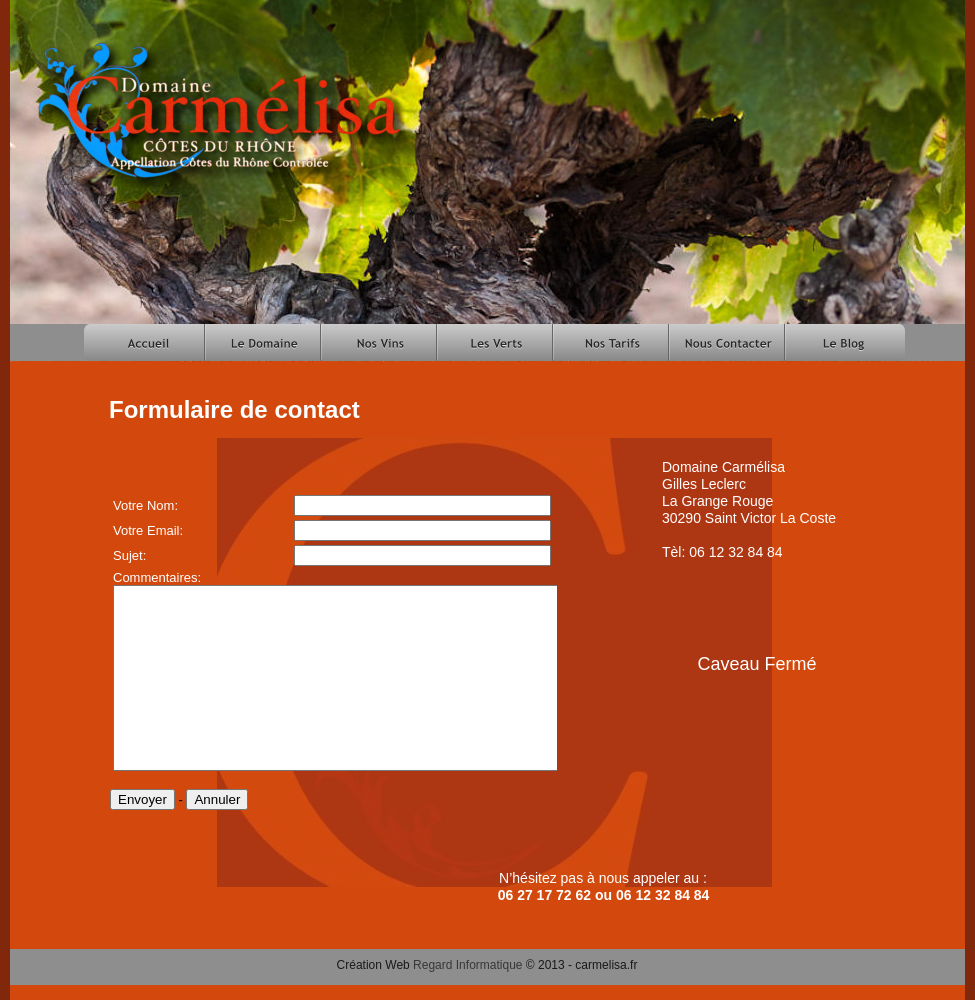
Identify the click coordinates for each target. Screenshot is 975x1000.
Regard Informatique (467, 965)
